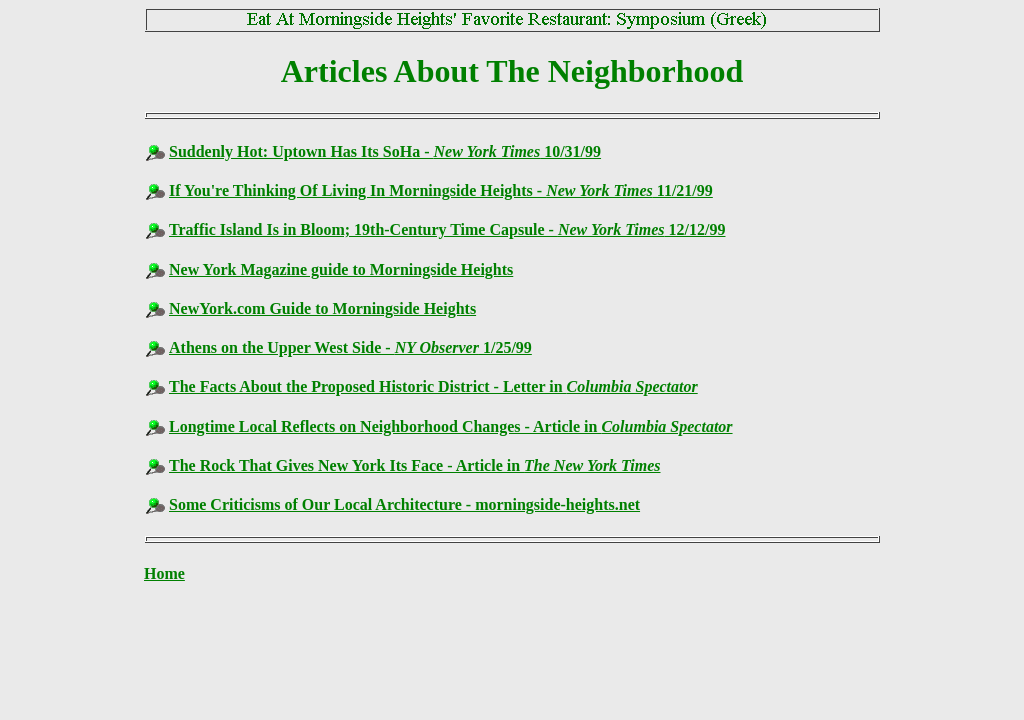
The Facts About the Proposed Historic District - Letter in (433, 386)
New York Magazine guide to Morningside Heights (341, 269)
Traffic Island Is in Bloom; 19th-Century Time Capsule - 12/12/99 (447, 229)
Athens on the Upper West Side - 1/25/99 (350, 347)
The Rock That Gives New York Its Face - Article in (415, 465)
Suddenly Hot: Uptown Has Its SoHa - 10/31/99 (385, 151)
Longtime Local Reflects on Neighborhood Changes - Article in (451, 426)
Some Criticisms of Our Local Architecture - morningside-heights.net (404, 504)
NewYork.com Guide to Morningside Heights (322, 308)
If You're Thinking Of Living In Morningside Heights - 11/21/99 (441, 190)
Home (164, 573)
